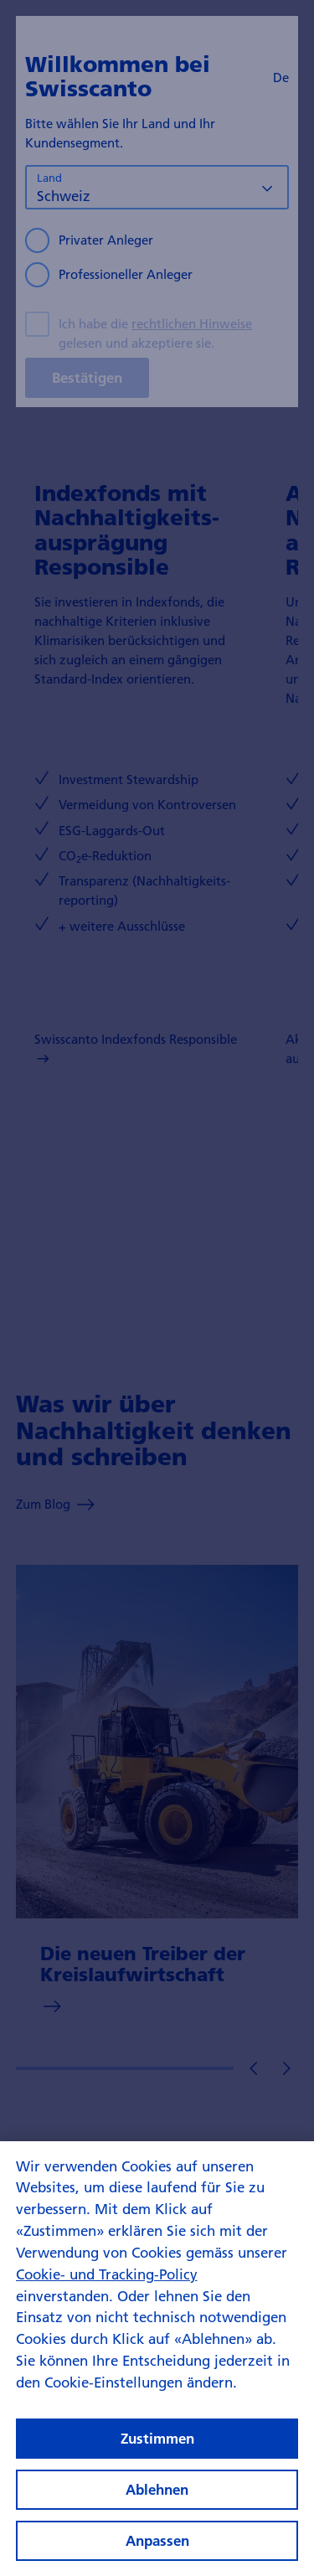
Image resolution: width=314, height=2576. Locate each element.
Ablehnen (157, 2504)
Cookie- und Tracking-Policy (107, 2289)
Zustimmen (157, 2453)
